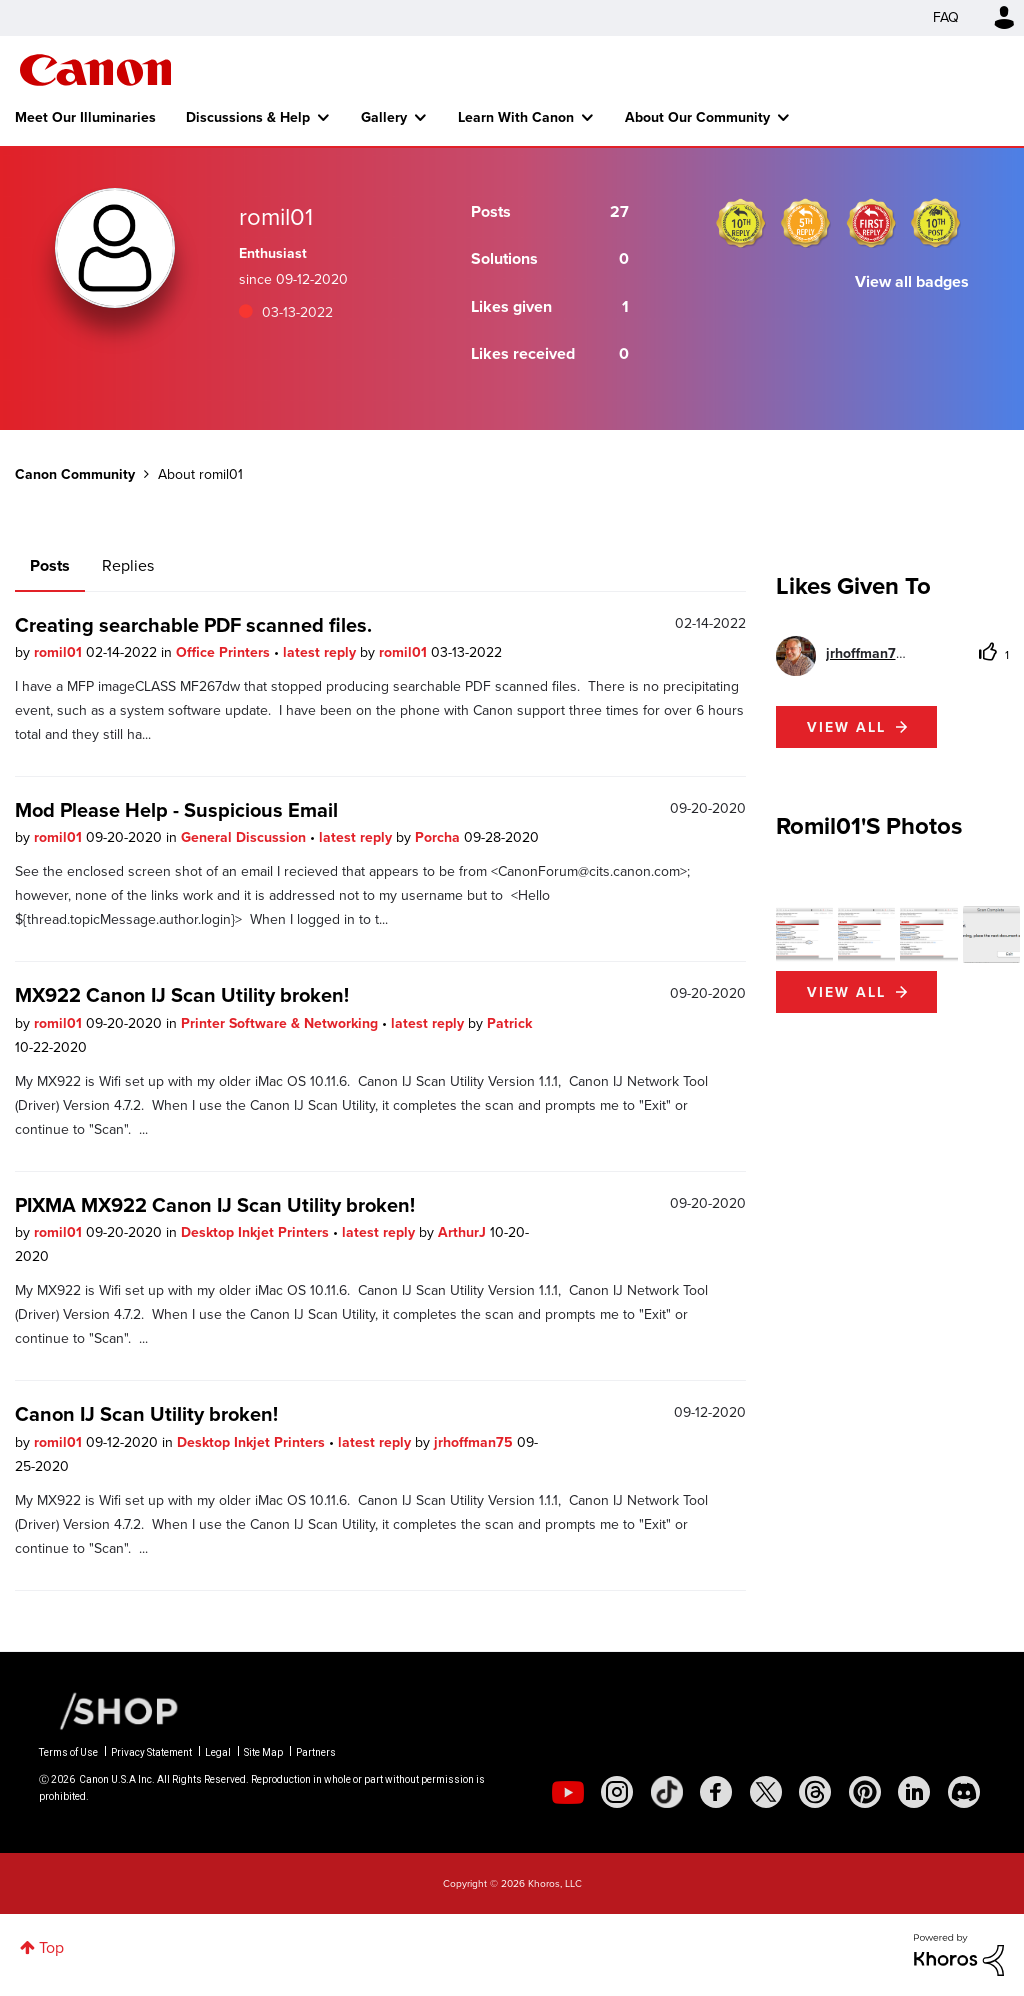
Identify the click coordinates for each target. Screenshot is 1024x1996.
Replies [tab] (128, 565)
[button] (804, 934)
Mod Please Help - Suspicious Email (176, 809)
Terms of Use (68, 1752)
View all (846, 727)
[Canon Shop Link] (109, 1710)
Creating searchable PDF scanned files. (193, 624)
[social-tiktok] (667, 1792)
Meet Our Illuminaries (85, 117)
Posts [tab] (50, 565)
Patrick (509, 1023)
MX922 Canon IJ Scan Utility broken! (182, 994)
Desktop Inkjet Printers (257, 1232)
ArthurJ (464, 1232)
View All (846, 992)
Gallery (384, 117)
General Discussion (245, 837)
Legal (218, 1752)
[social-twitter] (766, 1792)
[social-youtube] (568, 1792)
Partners (316, 1752)
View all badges (912, 281)
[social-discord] (964, 1792)
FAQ (946, 17)
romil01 (60, 652)
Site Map (263, 1752)
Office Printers (225, 652)
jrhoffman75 (475, 1442)
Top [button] (51, 1947)
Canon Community (95, 70)
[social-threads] (815, 1792)
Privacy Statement (151, 1752)
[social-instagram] (617, 1792)
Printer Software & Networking (281, 1023)
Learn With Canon (516, 117)
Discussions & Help (248, 117)
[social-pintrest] (865, 1792)
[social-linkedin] (914, 1792)
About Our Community (697, 117)
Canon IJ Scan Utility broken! (146, 1413)
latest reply (321, 652)
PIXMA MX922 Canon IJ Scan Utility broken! (215, 1204)
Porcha (439, 837)
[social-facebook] (716, 1792)
